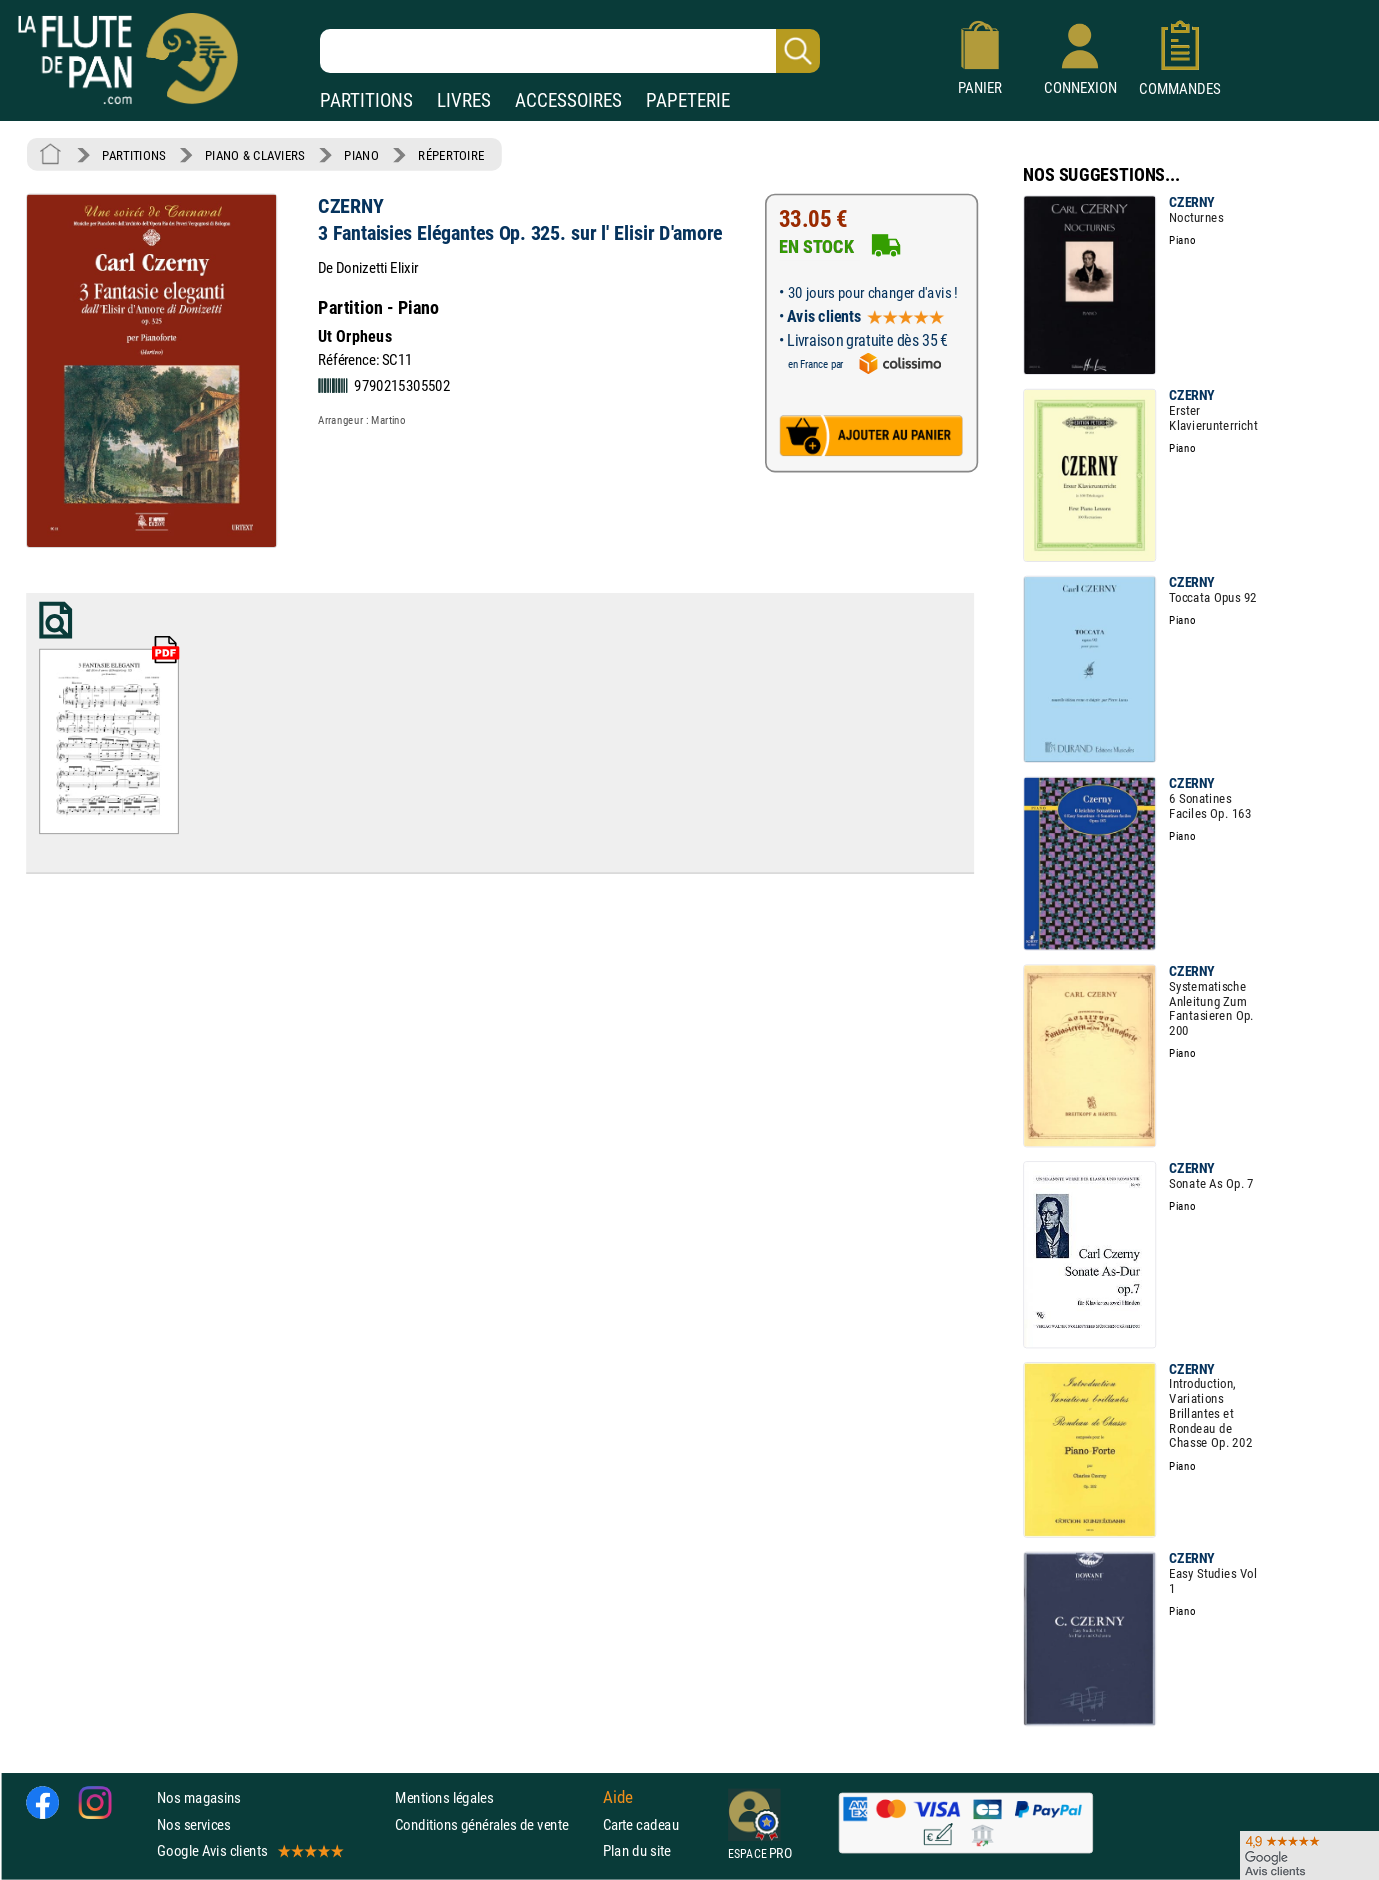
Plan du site (637, 1850)
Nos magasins (199, 1798)
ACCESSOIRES (568, 100)
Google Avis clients (249, 1850)
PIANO (361, 155)
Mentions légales (444, 1798)
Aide (618, 1798)
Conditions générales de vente (494, 1824)
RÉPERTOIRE (451, 155)
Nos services (193, 1824)
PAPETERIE (688, 100)
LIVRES (464, 100)
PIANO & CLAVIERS (255, 155)
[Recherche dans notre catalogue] (570, 51)
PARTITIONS (366, 100)
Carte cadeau (641, 1824)
